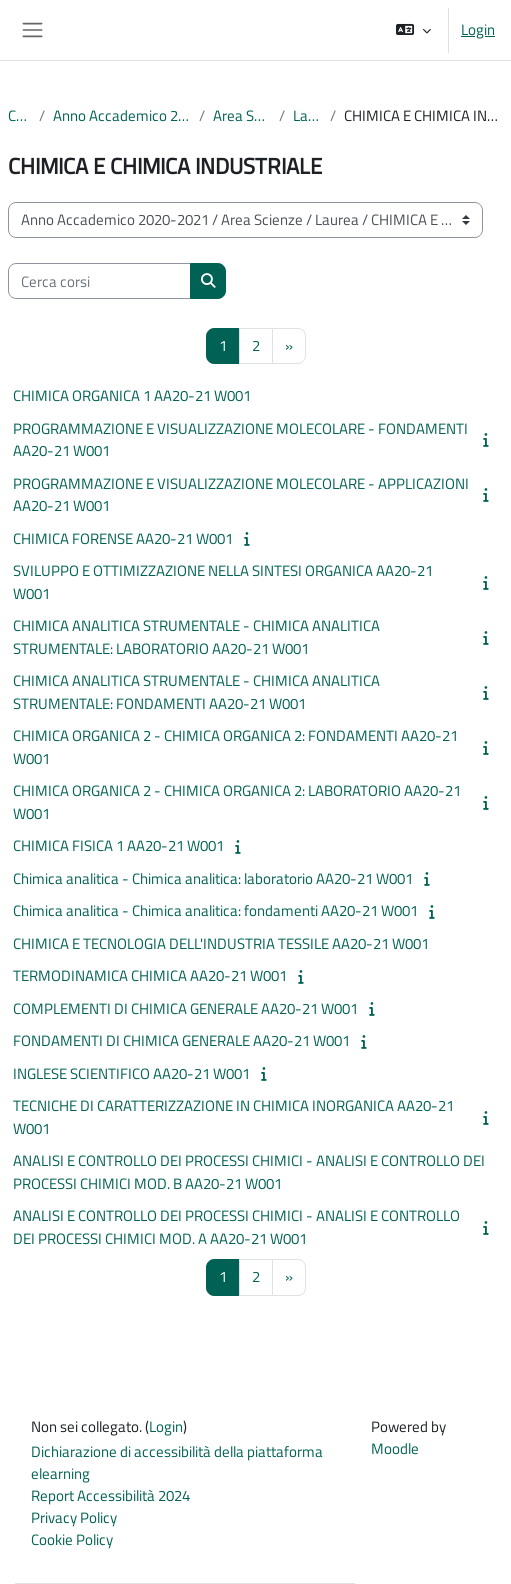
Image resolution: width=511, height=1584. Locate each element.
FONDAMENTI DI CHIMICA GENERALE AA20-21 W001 (181, 1040)
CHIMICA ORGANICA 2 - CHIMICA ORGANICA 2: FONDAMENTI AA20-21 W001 (235, 747)
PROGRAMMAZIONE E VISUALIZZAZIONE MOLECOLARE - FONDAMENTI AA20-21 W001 (240, 440)
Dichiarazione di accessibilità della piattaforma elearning (177, 1462)
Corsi (19, 116)
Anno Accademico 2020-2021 (122, 116)
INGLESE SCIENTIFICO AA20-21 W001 (131, 1073)
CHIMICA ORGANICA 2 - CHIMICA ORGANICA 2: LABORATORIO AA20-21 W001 (237, 802)
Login (478, 30)
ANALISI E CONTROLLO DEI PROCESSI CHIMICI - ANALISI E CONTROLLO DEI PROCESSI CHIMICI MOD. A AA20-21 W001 (236, 1227)
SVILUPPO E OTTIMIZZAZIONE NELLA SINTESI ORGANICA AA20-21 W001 (223, 582)
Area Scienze (242, 116)
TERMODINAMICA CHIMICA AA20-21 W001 (150, 975)
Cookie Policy (72, 1539)
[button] (413, 30)
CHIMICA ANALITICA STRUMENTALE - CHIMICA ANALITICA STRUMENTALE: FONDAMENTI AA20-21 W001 (196, 692)
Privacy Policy (74, 1517)
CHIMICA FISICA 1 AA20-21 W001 (118, 845)
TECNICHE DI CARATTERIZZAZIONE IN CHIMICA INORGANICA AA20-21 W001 (233, 1117)
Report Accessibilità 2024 (110, 1495)
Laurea (308, 116)
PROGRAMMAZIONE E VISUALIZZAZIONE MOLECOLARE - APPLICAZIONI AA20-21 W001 (241, 495)
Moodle (395, 1448)
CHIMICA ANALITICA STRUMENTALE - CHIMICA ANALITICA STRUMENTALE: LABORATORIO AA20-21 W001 (196, 637)
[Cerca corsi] (99, 281)
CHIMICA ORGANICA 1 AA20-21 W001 (132, 395)
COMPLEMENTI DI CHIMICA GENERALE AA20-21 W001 (185, 1008)
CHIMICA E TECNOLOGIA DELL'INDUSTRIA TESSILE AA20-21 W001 (221, 943)
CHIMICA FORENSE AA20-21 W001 (123, 538)
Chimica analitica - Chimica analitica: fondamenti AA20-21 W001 (215, 910)
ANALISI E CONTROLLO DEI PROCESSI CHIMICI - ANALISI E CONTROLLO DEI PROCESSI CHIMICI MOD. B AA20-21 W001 (249, 1172)
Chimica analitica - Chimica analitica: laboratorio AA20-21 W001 (213, 878)
